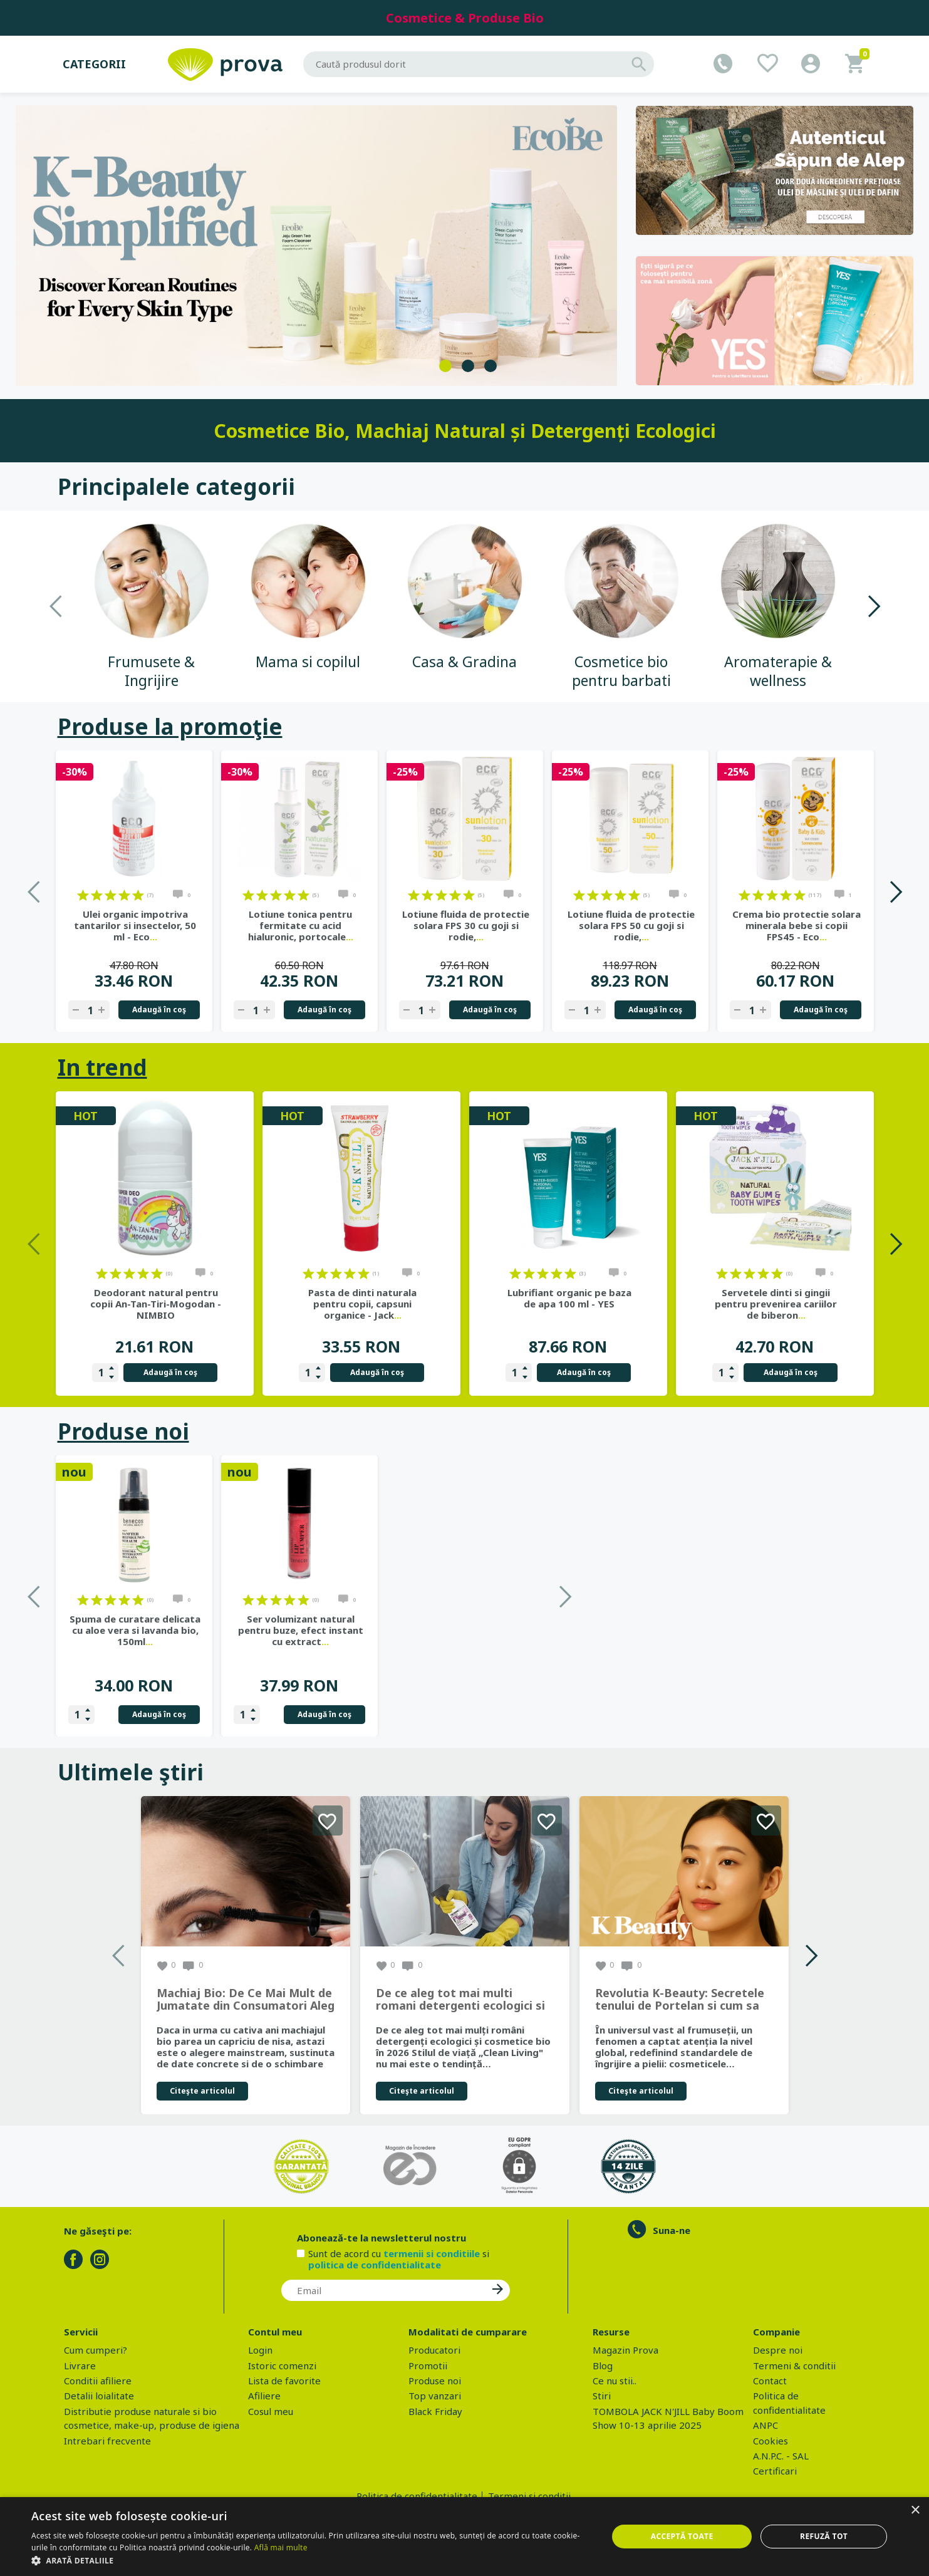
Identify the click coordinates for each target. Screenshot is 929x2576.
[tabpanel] (317, 245)
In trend (102, 1067)
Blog (603, 2365)
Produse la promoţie (170, 726)
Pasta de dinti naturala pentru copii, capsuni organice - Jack (362, 1304)
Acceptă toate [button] (682, 2536)
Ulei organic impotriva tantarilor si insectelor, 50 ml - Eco (135, 925)
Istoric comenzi (282, 2365)
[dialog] (464, 2536)
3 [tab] (490, 366)
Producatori (434, 2350)
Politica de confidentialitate (416, 2496)
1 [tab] (445, 366)
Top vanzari (434, 2395)
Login (260, 2350)
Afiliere (264, 2395)
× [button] (915, 2510)
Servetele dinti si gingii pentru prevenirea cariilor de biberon (776, 1304)
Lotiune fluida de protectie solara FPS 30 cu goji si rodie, (465, 925)
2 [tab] (468, 366)
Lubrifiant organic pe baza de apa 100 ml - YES (569, 1298)
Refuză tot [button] (824, 2536)
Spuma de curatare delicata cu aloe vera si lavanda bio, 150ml (300, 1630)
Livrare (80, 2365)
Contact (770, 2380)
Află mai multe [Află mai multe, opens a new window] (281, 2547)
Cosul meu (270, 2411)
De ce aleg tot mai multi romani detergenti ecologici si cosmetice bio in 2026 (460, 2000)
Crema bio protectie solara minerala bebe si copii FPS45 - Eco (796, 925)
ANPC (765, 2425)
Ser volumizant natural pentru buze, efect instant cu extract (466, 1630)
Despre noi (777, 2350)
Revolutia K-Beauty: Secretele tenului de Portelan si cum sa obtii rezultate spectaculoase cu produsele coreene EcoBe (679, 2000)
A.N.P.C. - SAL (781, 2455)
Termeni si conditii (529, 2496)
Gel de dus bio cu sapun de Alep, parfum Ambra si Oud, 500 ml (135, 1630)
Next (873, 606)
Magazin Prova (625, 2350)
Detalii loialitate (99, 2395)
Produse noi (123, 1431)
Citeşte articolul (202, 2090)
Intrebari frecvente (107, 2440)
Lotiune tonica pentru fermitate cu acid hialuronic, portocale (300, 925)
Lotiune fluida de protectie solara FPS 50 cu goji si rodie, (631, 925)
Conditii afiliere (98, 2380)
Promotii (427, 2365)
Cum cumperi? (95, 2350)
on (83, 895)
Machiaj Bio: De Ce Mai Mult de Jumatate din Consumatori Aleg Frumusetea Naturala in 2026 (246, 2000)
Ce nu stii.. (614, 2380)
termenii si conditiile (431, 2253)
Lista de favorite (284, 2380)
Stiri (602, 2395)
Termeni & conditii (794, 2365)
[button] (310, 2560)
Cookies (770, 2440)
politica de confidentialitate (374, 2264)
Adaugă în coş (159, 1009)
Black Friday (435, 2411)
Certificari (775, 2470)
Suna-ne (671, 2230)
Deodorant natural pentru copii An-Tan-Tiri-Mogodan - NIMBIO (155, 1304)
